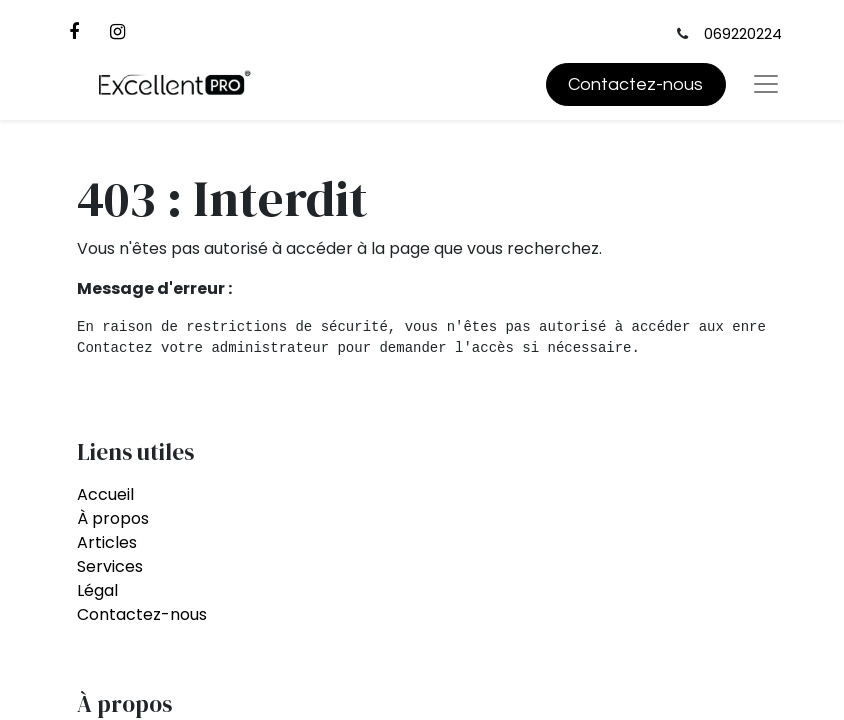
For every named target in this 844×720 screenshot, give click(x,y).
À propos (113, 518)
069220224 (743, 34)
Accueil (105, 494)
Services (110, 566)
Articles (107, 542)
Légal (97, 590)
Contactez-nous (635, 84)
